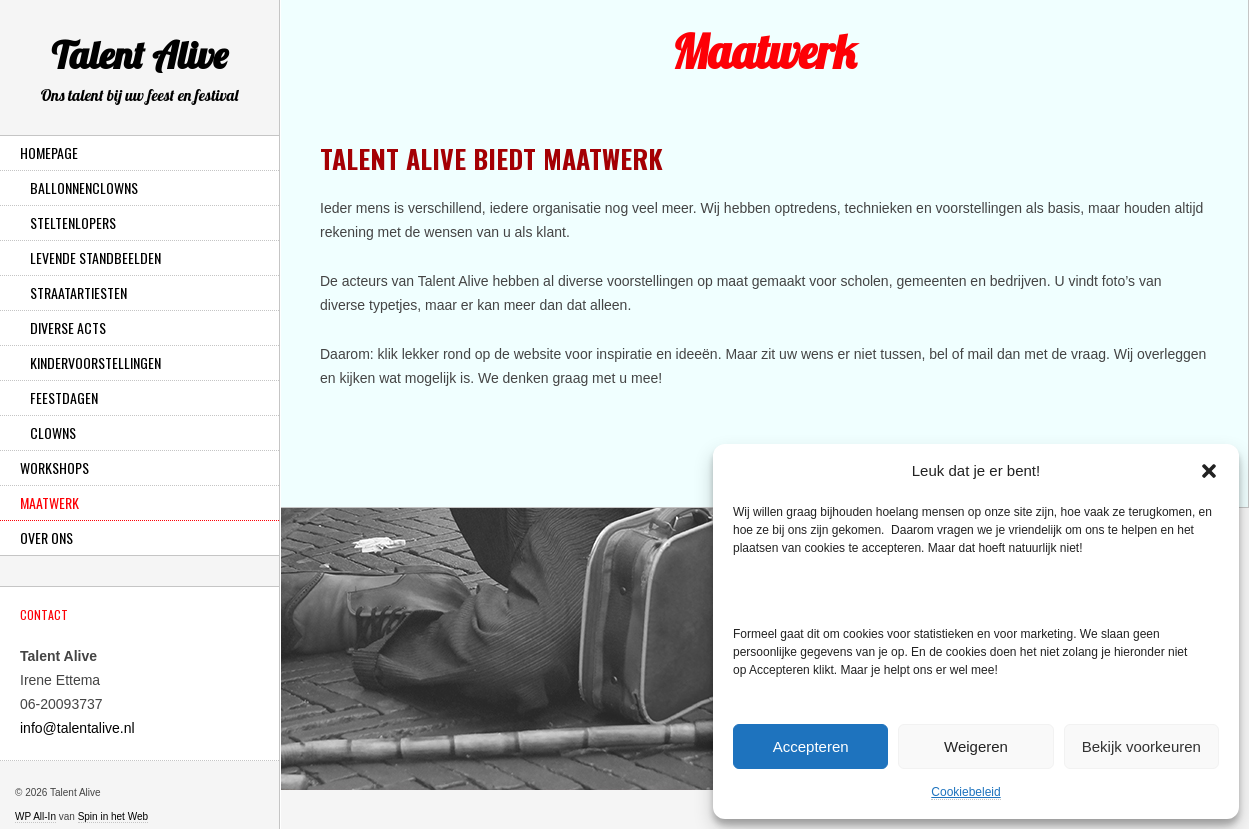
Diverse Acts (68, 327)
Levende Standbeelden (95, 257)
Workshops (54, 467)
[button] (1209, 471)
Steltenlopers (73, 222)
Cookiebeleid (965, 792)
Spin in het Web (113, 816)
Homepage (49, 152)
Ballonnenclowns (84, 187)
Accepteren (811, 746)
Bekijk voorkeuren (1141, 746)
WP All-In (35, 816)
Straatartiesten (78, 292)
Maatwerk (49, 502)
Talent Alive (139, 73)
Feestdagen (64, 397)
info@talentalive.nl (77, 728)
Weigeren (976, 746)
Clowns (53, 432)
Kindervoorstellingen (95, 362)
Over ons (46, 537)
